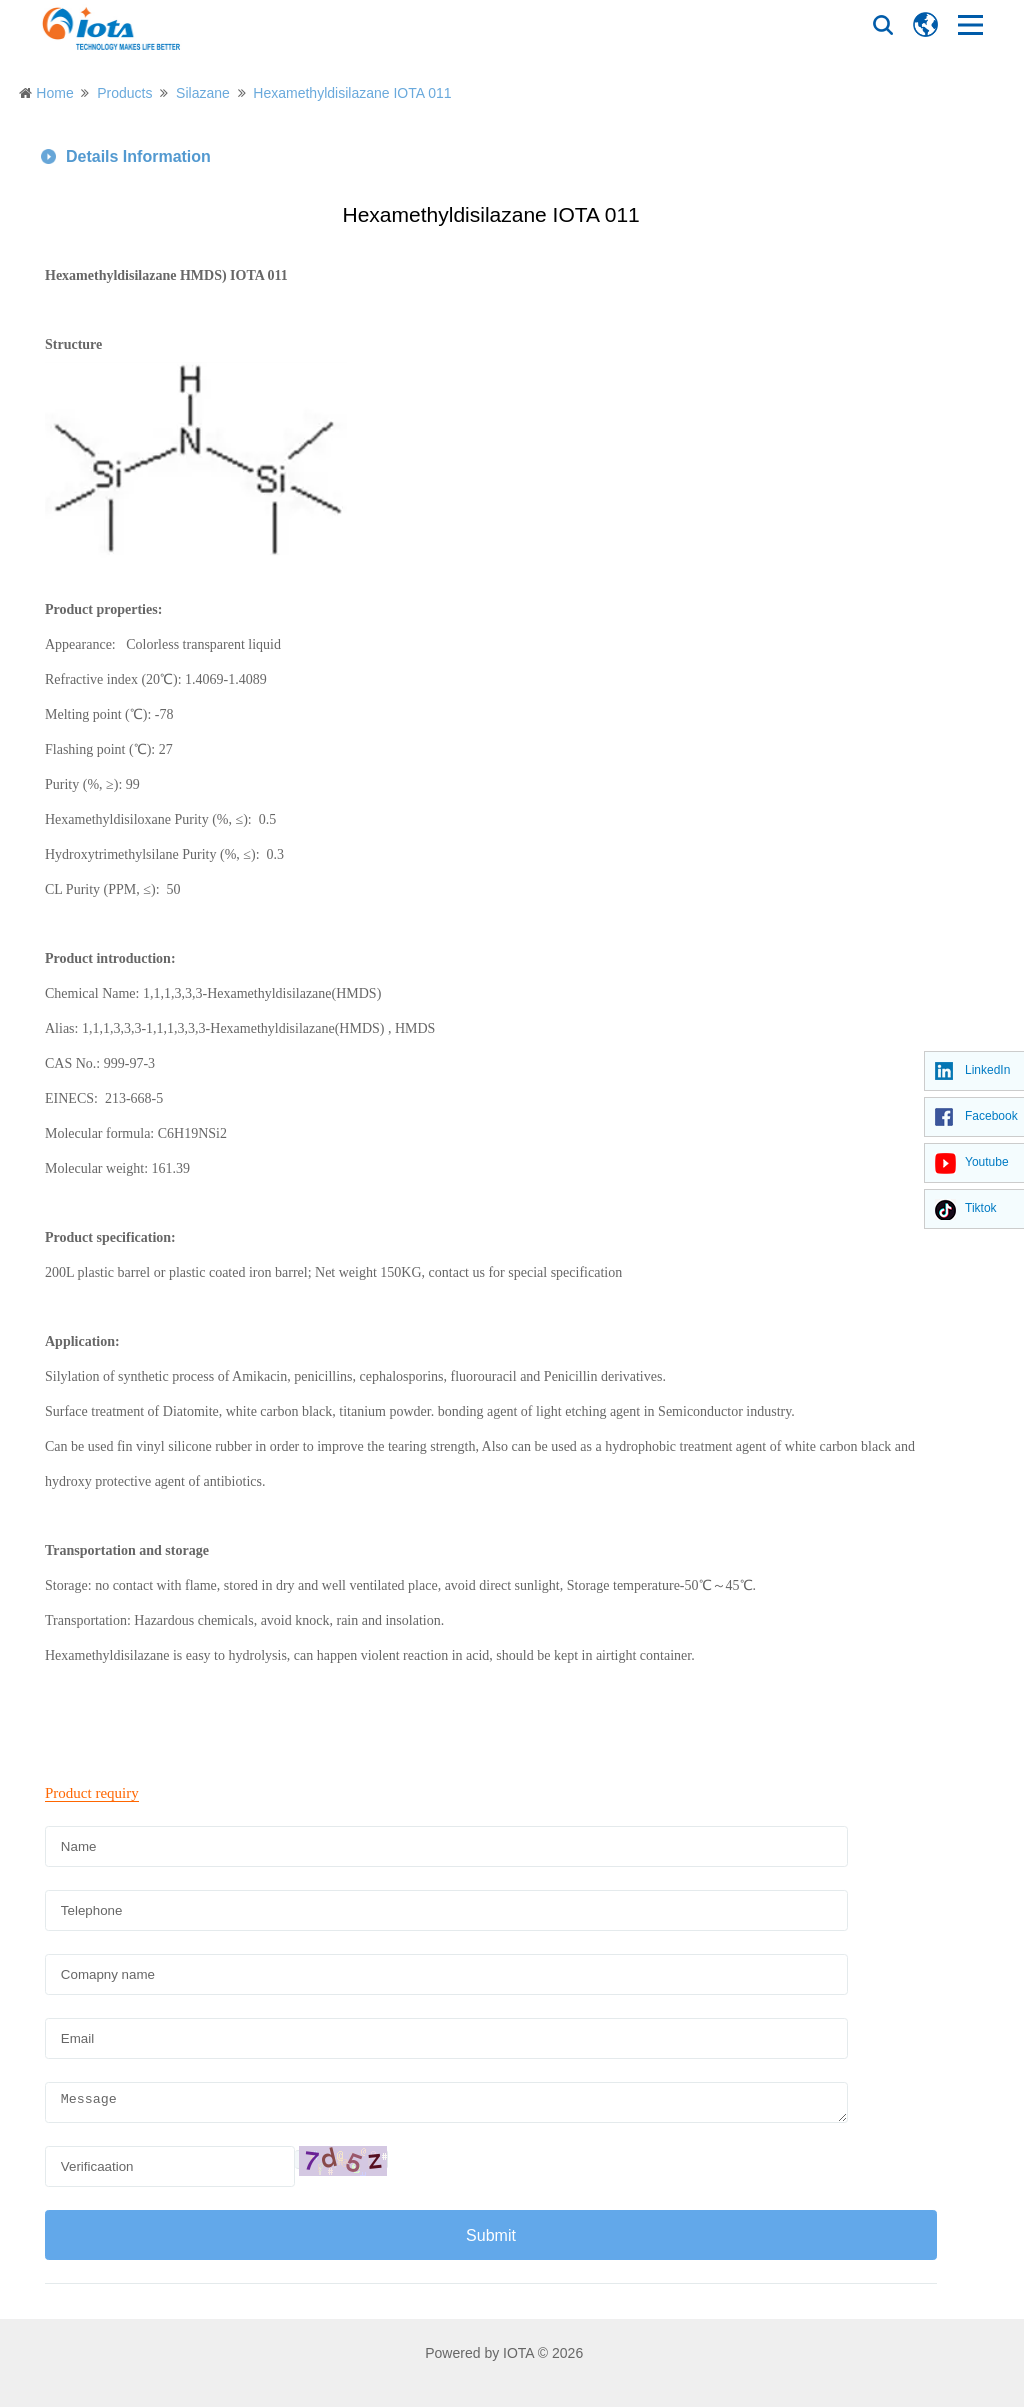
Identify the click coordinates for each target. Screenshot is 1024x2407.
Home (54, 93)
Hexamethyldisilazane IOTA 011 (352, 93)
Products (124, 93)
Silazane (203, 93)
